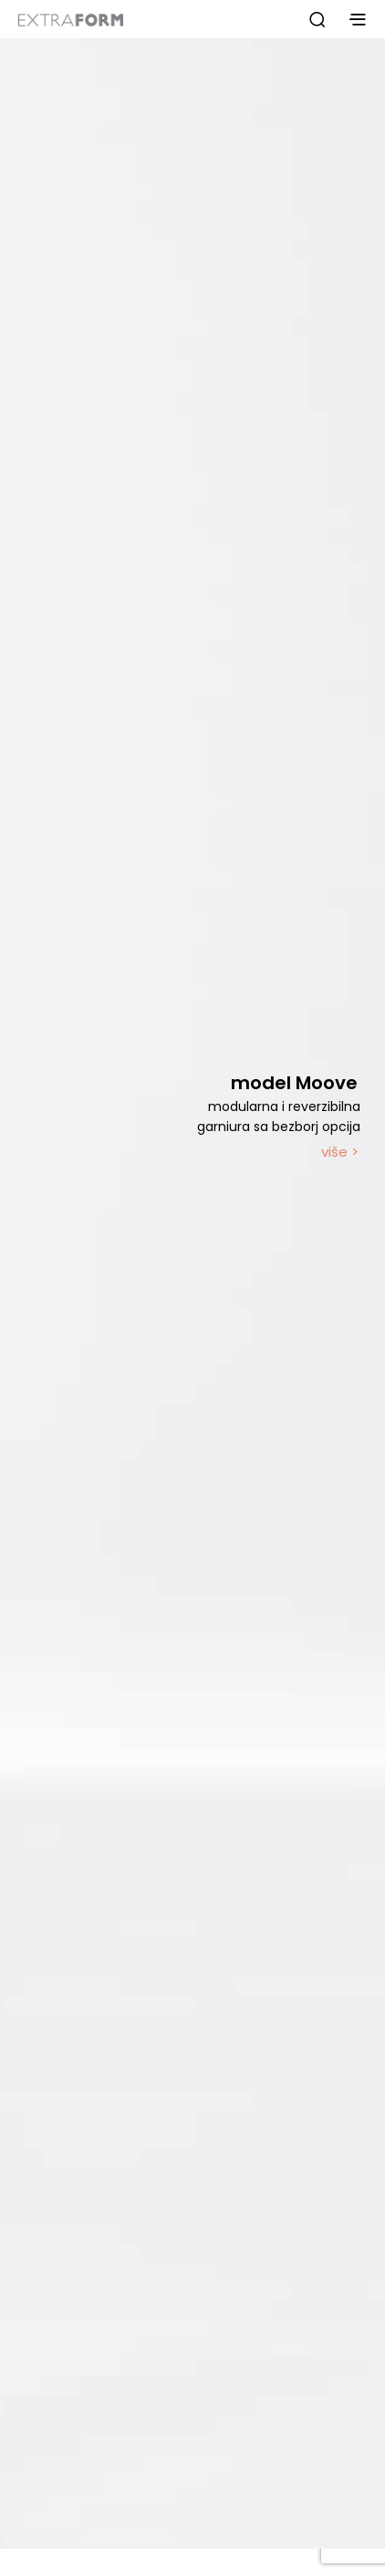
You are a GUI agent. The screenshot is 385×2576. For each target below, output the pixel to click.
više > (340, 1151)
